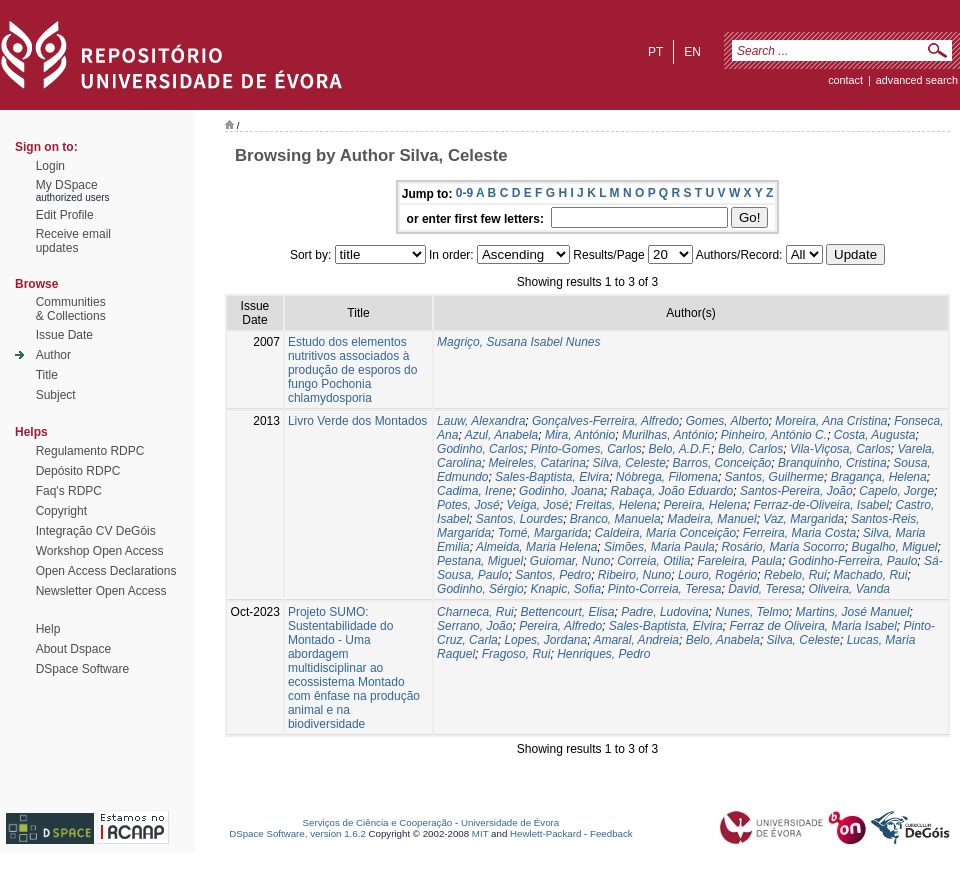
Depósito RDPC (78, 471)
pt (655, 52)
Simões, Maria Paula (659, 547)
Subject (56, 395)
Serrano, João (474, 626)
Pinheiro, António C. (774, 435)
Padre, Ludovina (664, 612)
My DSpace (67, 185)
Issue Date (64, 335)
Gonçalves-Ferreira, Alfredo (605, 421)
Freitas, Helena (615, 505)
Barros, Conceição (722, 463)
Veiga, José (537, 505)
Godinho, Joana (561, 491)
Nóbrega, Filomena (667, 477)
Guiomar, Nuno (570, 561)
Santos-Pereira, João (796, 491)
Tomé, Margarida (543, 533)
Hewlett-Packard (545, 833)
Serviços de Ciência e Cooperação (378, 822)
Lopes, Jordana (545, 640)
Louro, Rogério (717, 575)
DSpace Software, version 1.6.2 (297, 833)
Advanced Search (917, 80)
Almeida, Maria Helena (536, 547)
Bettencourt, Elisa (567, 612)
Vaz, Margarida (803, 519)
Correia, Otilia (653, 561)
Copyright (61, 511)
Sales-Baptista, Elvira (552, 477)
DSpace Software (82, 669)
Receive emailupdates (73, 241)
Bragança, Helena (879, 477)
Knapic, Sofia (565, 589)
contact (845, 80)
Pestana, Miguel (480, 561)
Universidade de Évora (510, 822)
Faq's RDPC (69, 491)
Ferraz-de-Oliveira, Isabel (820, 505)
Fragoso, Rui (516, 654)
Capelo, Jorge (896, 491)
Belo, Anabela (723, 640)
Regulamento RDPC (90, 451)
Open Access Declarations (106, 571)
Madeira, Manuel (711, 519)
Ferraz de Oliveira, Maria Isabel (812, 626)
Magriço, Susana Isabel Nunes (518, 342)
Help (48, 629)
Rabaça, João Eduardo (672, 491)
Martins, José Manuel (853, 612)
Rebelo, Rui (795, 575)
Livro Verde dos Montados (357, 421)
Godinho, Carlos (480, 449)
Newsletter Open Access (101, 591)
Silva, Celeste (628, 463)
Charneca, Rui (475, 612)
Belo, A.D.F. (680, 449)
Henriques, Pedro (603, 654)
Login (50, 166)
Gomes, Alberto (727, 421)
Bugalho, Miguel (894, 547)
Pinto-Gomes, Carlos (585, 449)
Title (47, 375)
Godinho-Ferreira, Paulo (853, 561)
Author (53, 355)
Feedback (611, 833)
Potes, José (468, 505)
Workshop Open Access (100, 551)
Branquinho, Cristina (832, 463)
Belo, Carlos (750, 449)
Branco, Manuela (615, 519)
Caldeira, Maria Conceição (665, 533)
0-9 (464, 193)
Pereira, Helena (704, 505)
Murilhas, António (668, 435)
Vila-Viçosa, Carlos (840, 449)
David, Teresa (765, 589)
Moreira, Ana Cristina (831, 421)
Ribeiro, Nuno (634, 575)
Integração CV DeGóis (96, 531)
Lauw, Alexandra (481, 421)
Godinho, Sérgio (480, 589)
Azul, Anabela (502, 435)
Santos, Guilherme (774, 477)
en (692, 52)
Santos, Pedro (553, 575)
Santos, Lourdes (519, 519)
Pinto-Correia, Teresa (665, 589)
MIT (480, 833)
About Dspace (73, 649)
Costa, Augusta (875, 435)
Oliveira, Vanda (849, 589)
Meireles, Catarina (536, 463)
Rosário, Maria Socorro (782, 547)
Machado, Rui (870, 575)
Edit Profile (65, 215)
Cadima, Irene (474, 491)
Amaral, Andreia (636, 640)
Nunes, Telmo (752, 612)
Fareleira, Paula (739, 561)
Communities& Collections (71, 309)
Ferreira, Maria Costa (799, 533)
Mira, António (580, 435)
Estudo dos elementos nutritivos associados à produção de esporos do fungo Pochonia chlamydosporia (352, 370)
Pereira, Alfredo (560, 626)
